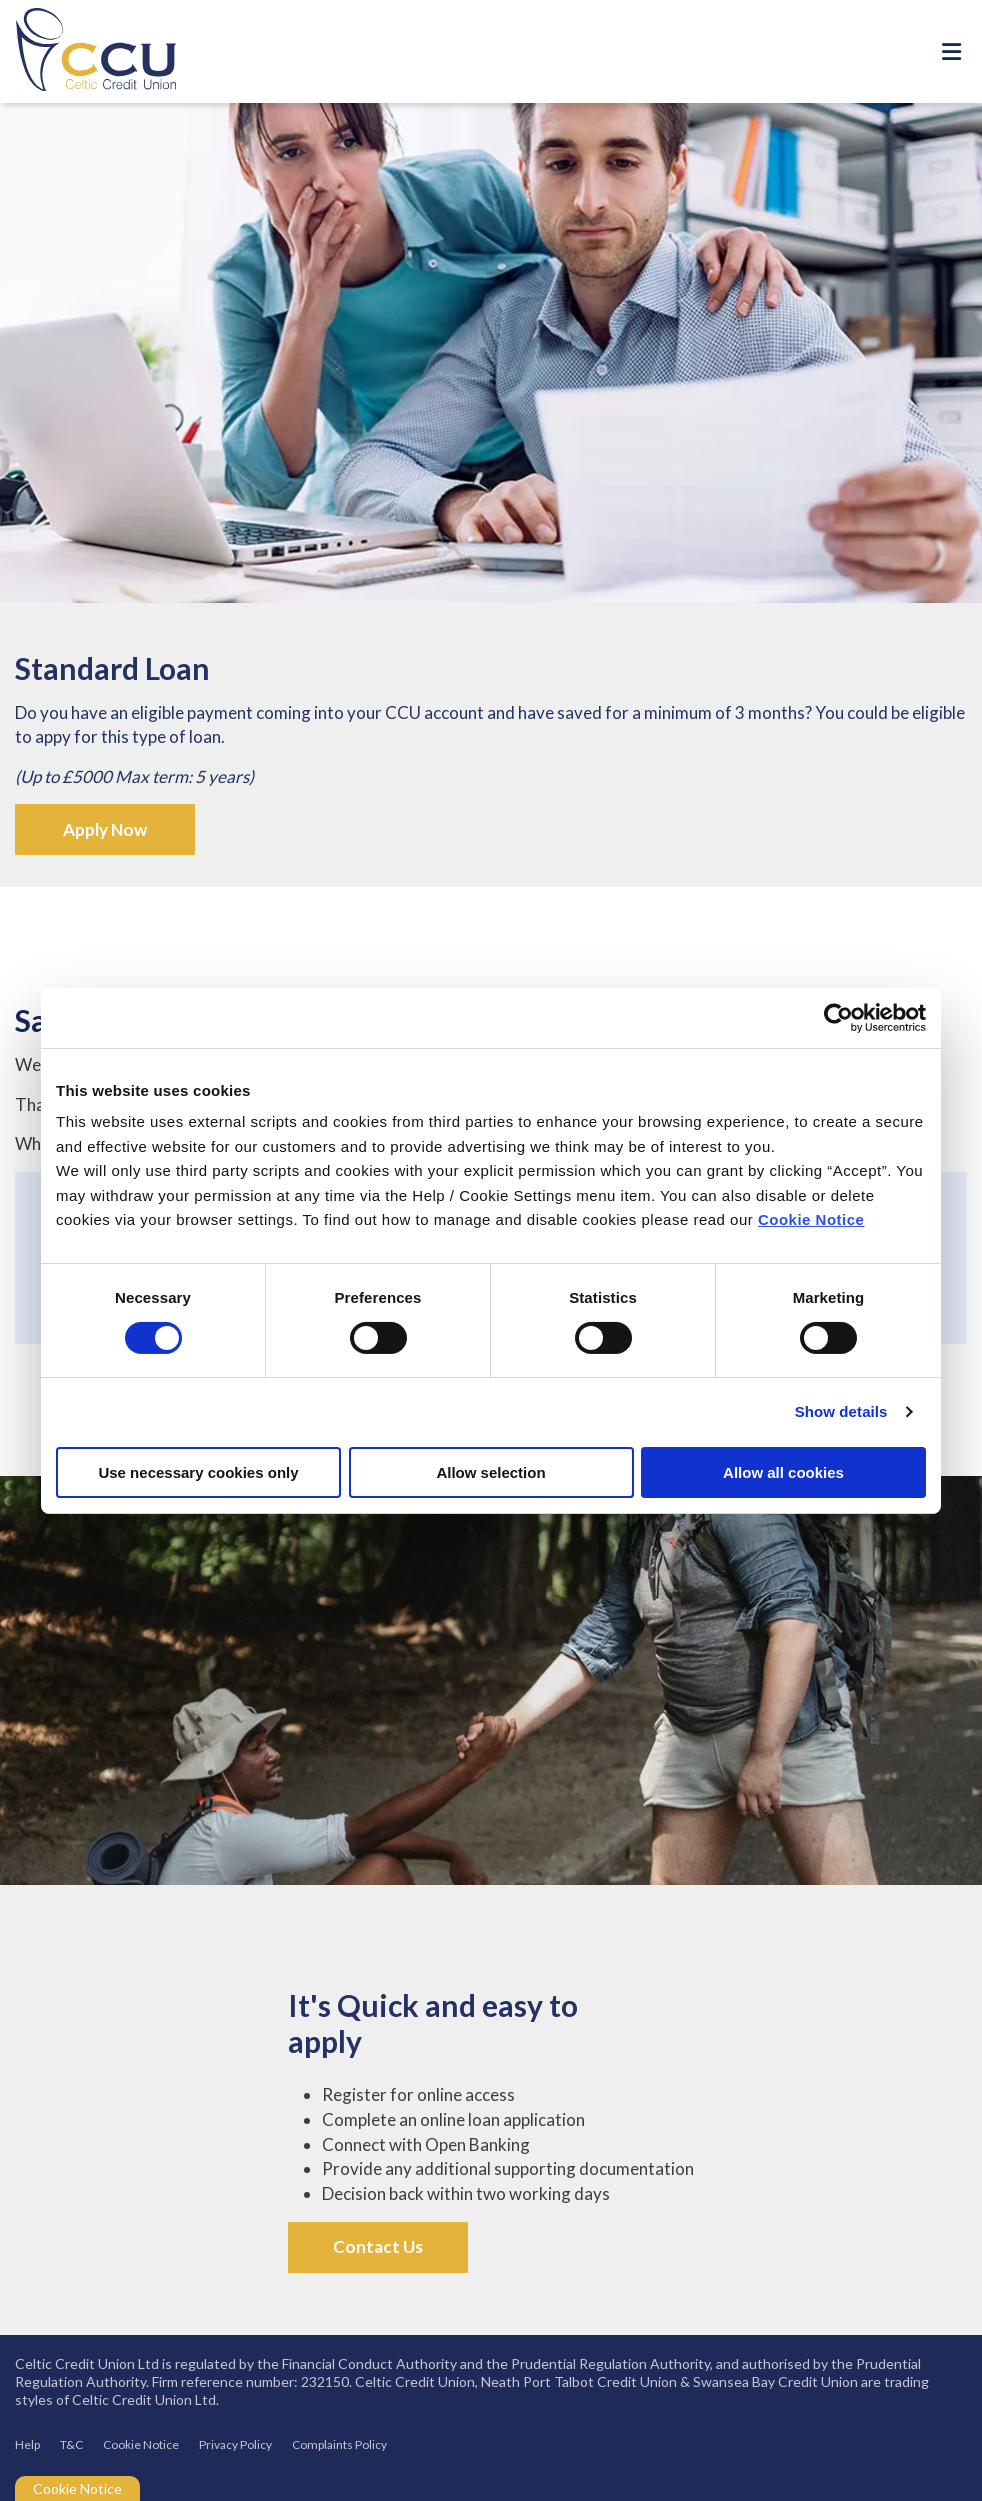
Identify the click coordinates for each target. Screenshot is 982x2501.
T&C (71, 2444)
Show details (841, 1411)
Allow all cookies (783, 1472)
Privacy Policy (235, 2444)
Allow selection (490, 1472)
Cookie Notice (811, 1219)
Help (27, 2444)
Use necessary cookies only (198, 1472)
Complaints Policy (339, 2444)
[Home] (80, 51)
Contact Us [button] (378, 2246)
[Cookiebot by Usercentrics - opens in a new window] (838, 1017)
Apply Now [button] (105, 829)
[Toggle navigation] (951, 51)
